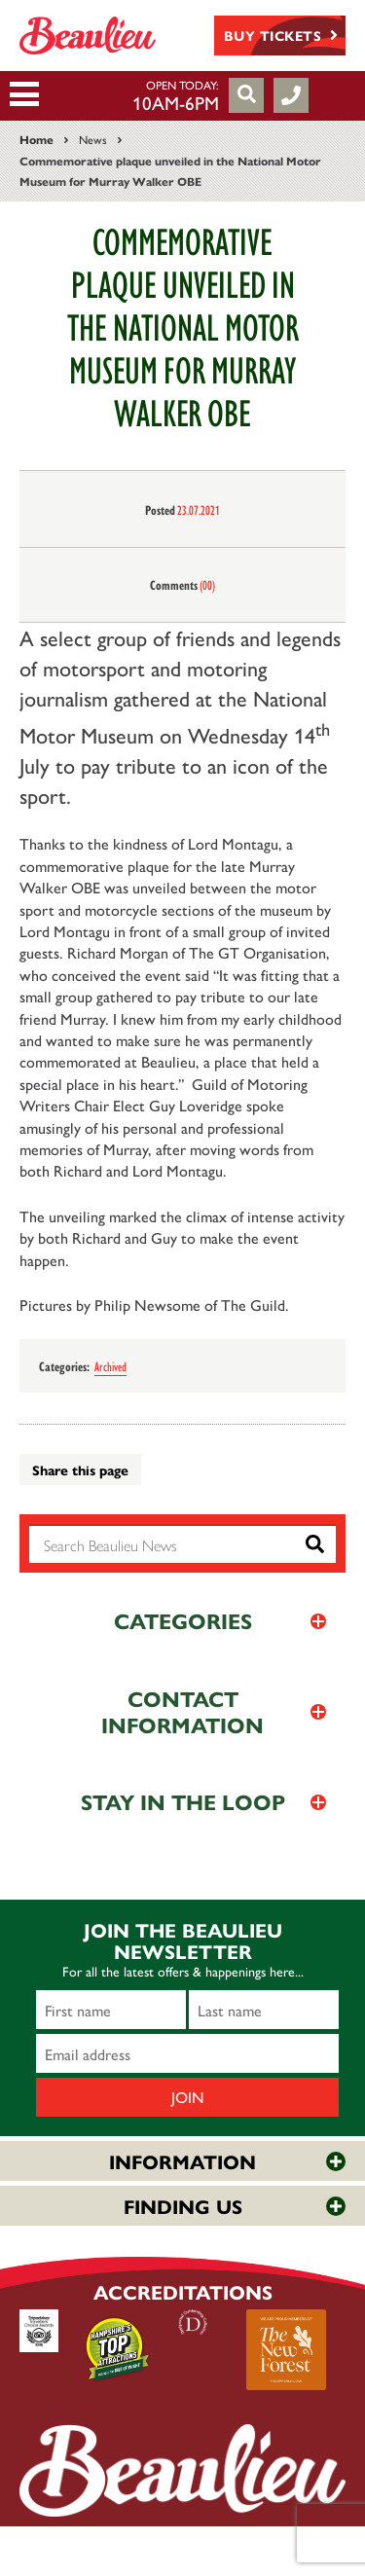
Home (36, 139)
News (93, 139)
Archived (110, 1365)
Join (187, 2097)
